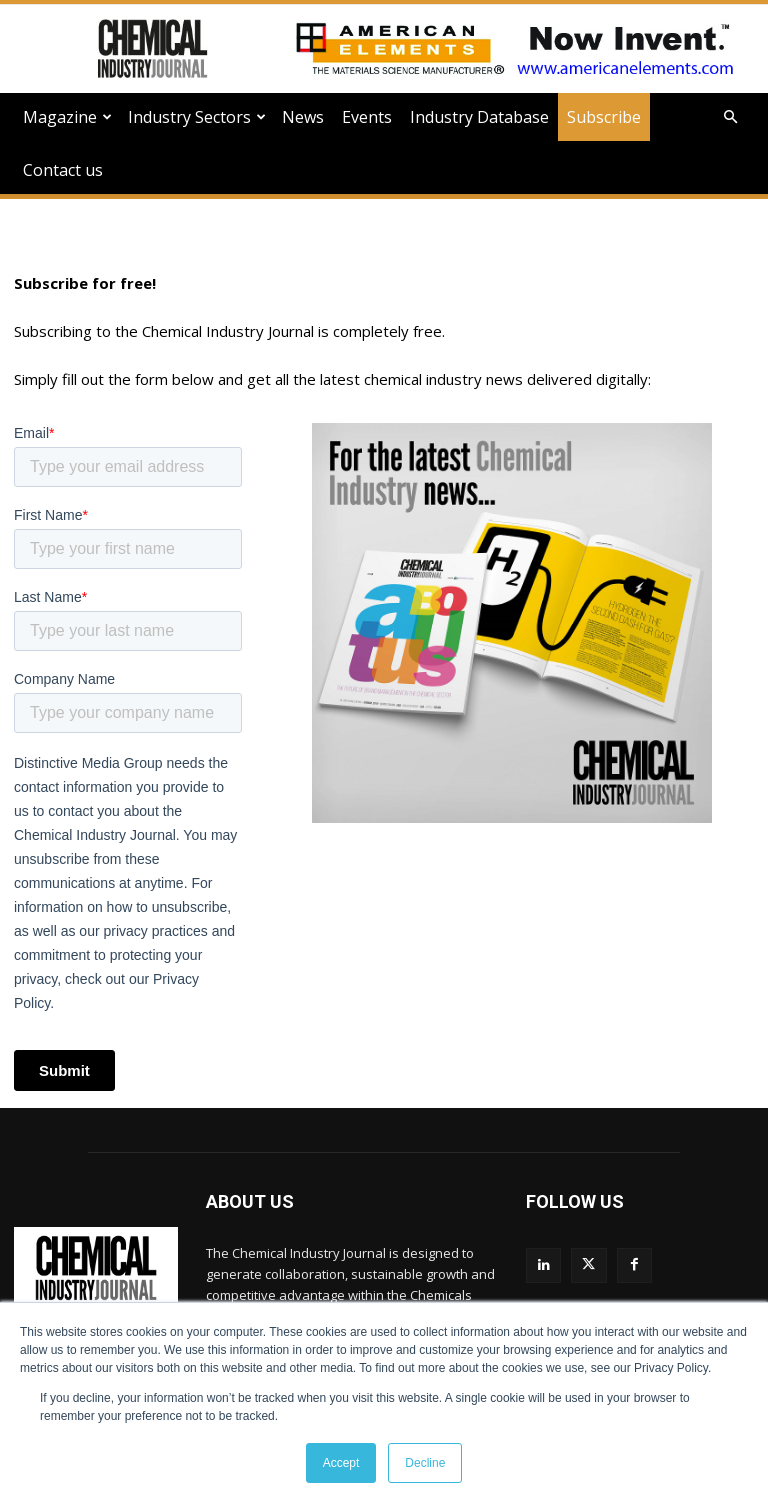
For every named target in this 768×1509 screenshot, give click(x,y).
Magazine (67, 117)
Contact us (63, 170)
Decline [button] (425, 1463)
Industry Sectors (197, 117)
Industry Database (479, 117)
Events (367, 117)
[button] (730, 117)
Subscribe (604, 117)
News (303, 117)
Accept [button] (341, 1463)
